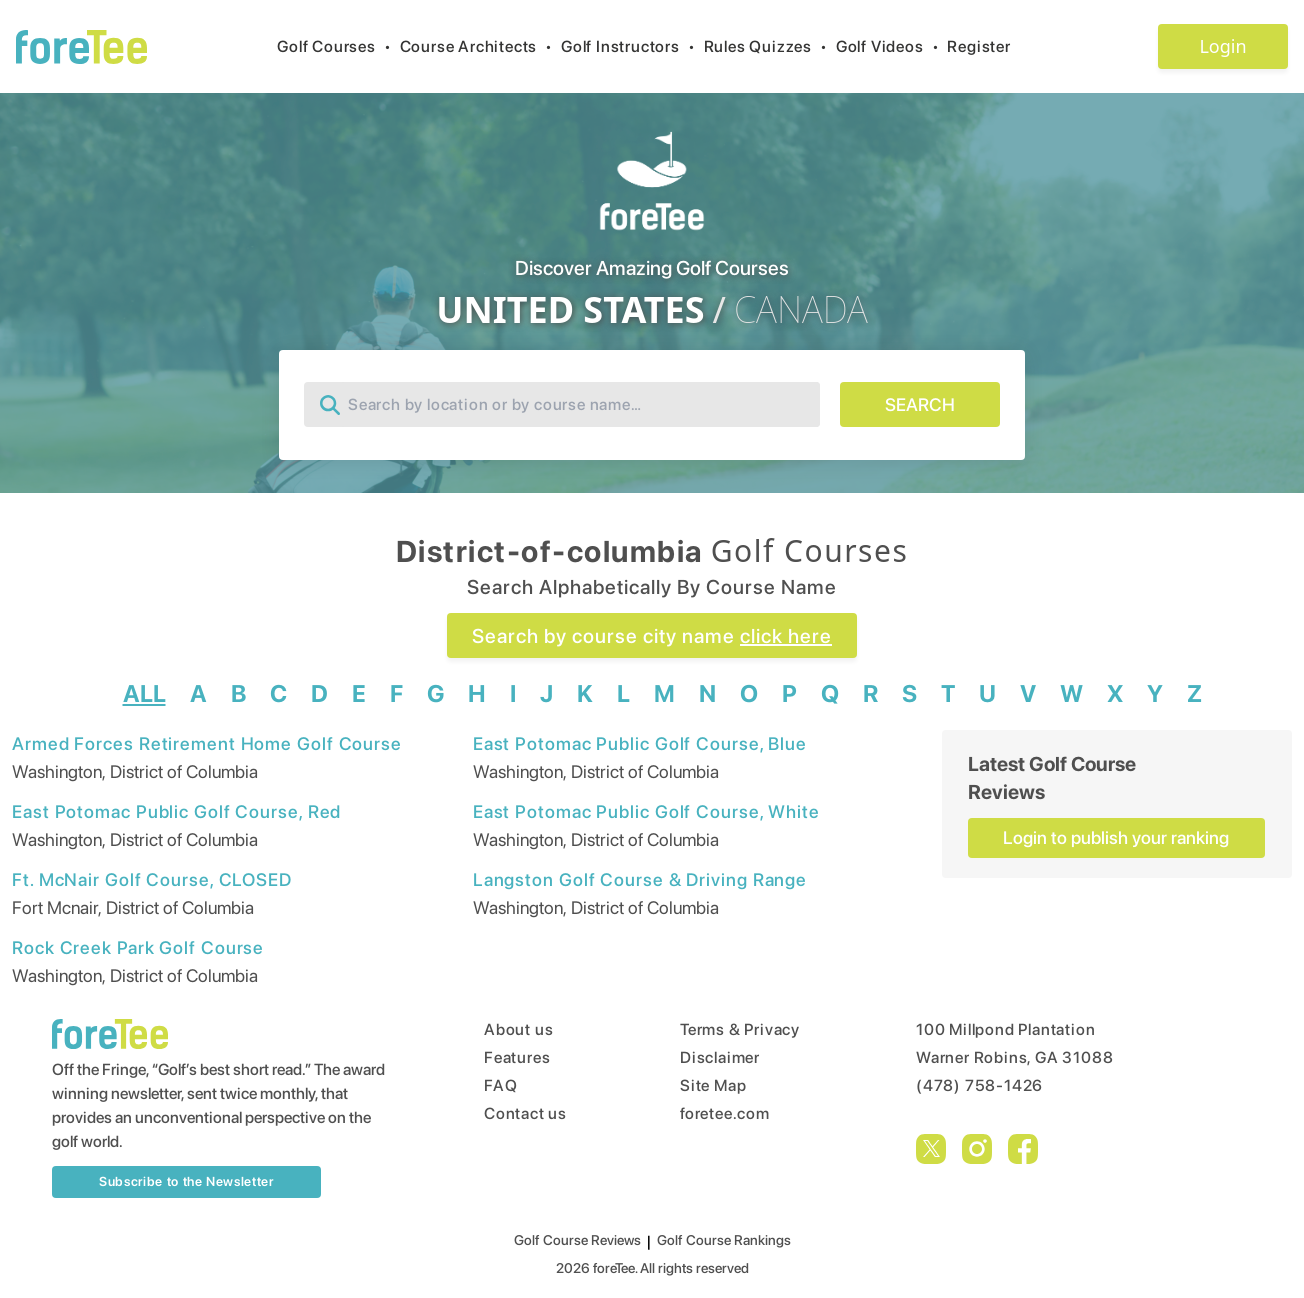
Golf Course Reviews (577, 1240)
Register (986, 46)
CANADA (801, 310)
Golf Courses (338, 46)
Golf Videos (892, 46)
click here (786, 636)
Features (517, 1057)
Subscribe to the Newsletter (186, 1181)
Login (1222, 46)
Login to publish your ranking (1116, 837)
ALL (144, 693)
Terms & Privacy (740, 1029)
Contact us (525, 1113)
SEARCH (920, 404)
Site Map (713, 1085)
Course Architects (480, 46)
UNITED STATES (570, 310)
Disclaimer (720, 1057)
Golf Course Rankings (724, 1240)
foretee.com (725, 1113)
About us (518, 1029)
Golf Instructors (632, 46)
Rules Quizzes (770, 46)
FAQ (500, 1085)
